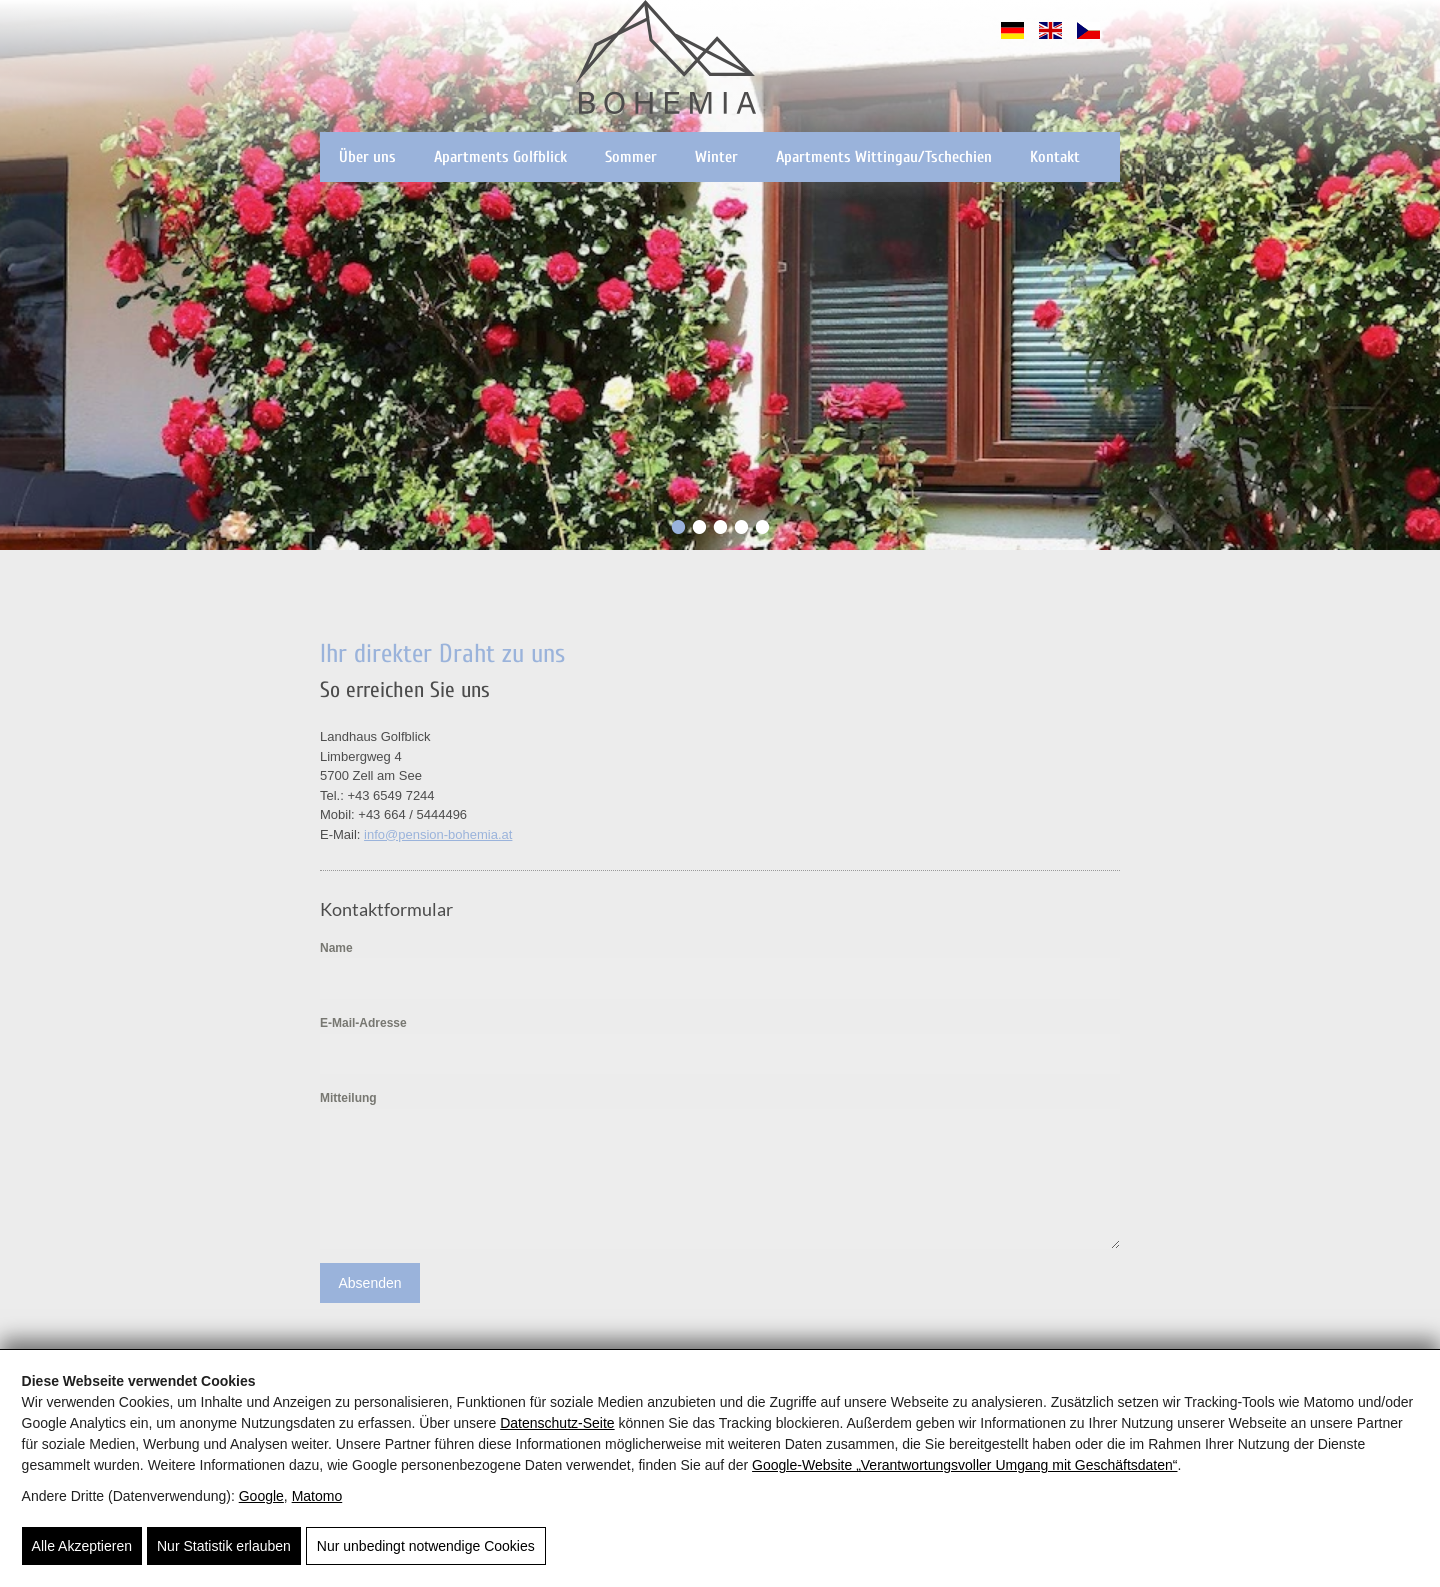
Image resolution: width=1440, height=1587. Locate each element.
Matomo (317, 1496)
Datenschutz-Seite (557, 1423)
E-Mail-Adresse (363, 1023)
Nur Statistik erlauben (224, 1546)
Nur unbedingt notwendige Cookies (426, 1546)
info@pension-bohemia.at (438, 834)
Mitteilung (348, 1098)
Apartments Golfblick (500, 157)
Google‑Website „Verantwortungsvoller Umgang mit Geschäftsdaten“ (964, 1465)
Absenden (369, 1283)
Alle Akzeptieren (82, 1546)
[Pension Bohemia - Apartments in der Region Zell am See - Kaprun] (666, 60)
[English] (1050, 40)
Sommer (631, 157)
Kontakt (1055, 157)
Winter (716, 157)
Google (261, 1496)
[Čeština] (1088, 40)
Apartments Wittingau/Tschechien (884, 157)
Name (336, 948)
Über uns (367, 157)
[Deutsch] (1012, 40)
